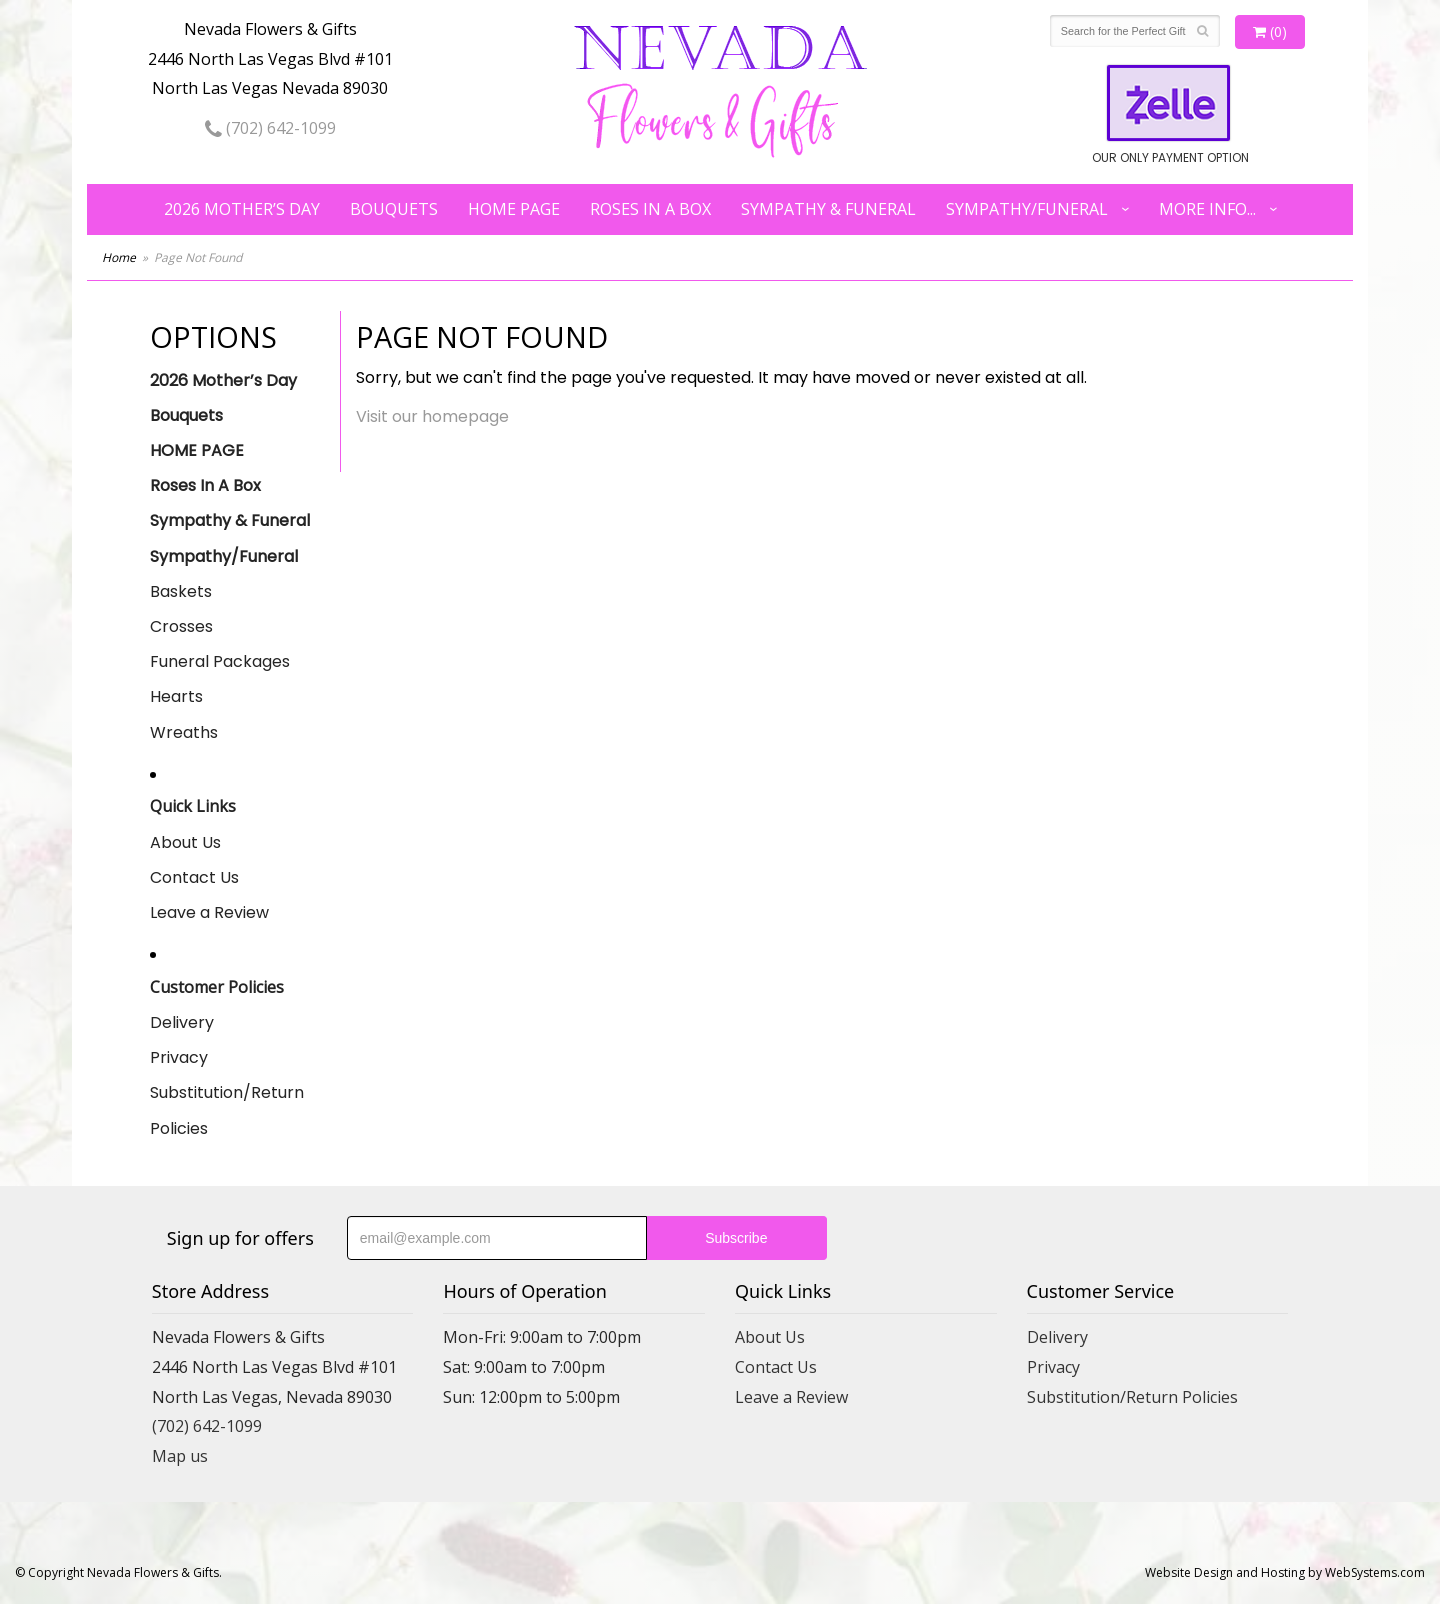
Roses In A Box (650, 209)
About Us (185, 842)
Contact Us (194, 877)
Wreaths (184, 732)
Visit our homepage (432, 416)
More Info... (1207, 209)
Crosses (181, 626)
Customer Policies (217, 987)
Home (119, 257)
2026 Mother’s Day (242, 209)
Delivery (182, 1022)
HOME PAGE (514, 209)
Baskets (181, 591)
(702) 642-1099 (270, 128)
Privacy (179, 1057)
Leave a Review (209, 912)
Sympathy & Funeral (828, 209)
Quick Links (193, 806)
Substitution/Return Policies (227, 1110)
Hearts (176, 696)
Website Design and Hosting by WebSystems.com (1285, 1572)
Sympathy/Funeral (1027, 209)
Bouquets (394, 209)
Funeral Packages (220, 661)
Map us (180, 1456)
